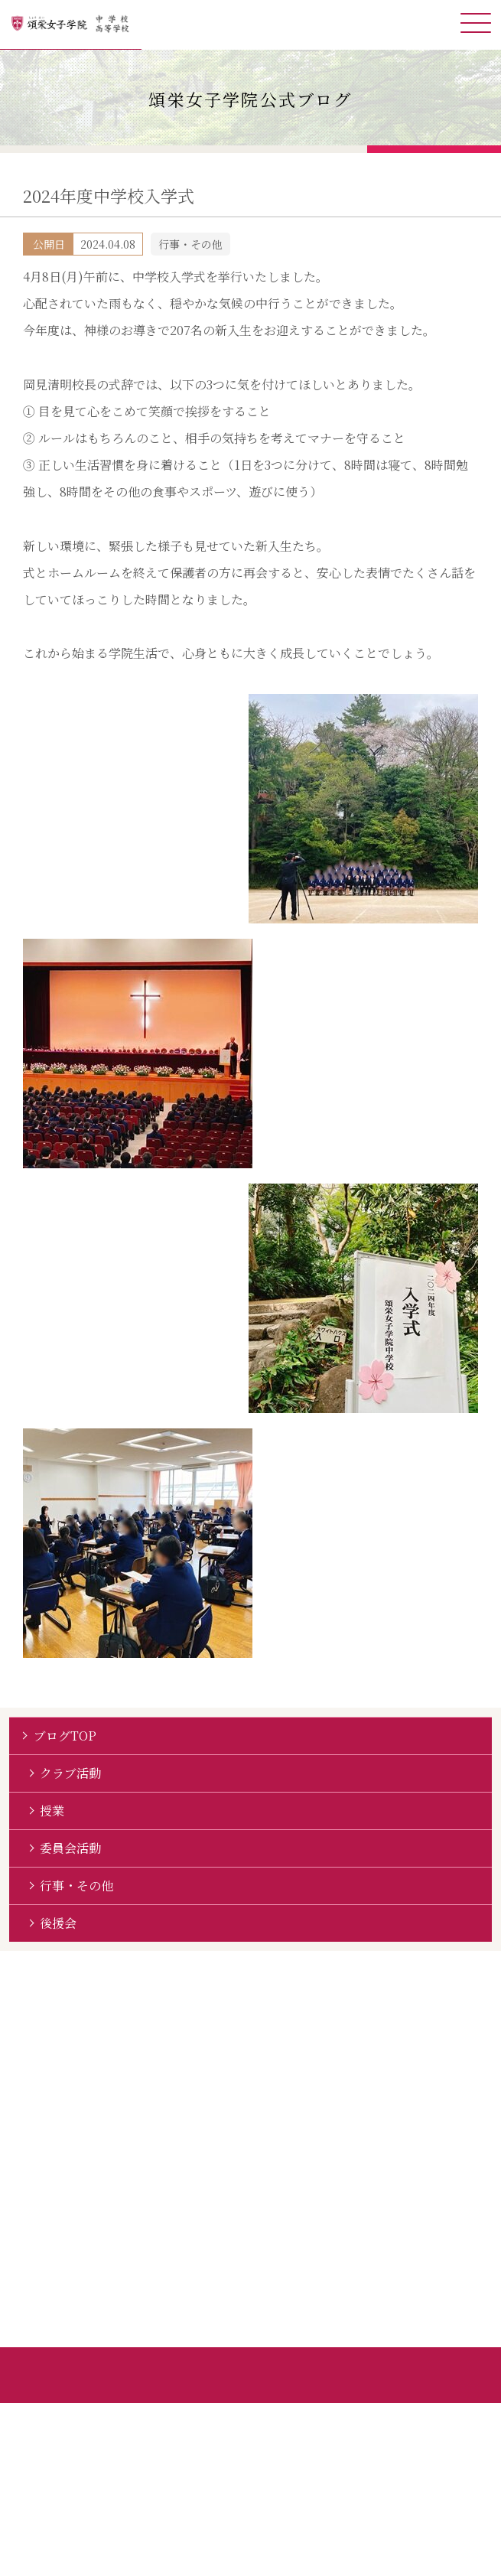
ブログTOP (65, 1735)
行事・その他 (76, 1885)
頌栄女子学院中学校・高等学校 (71, 25)
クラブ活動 (70, 1773)
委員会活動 (70, 1848)
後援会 (58, 1923)
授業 (52, 1810)
